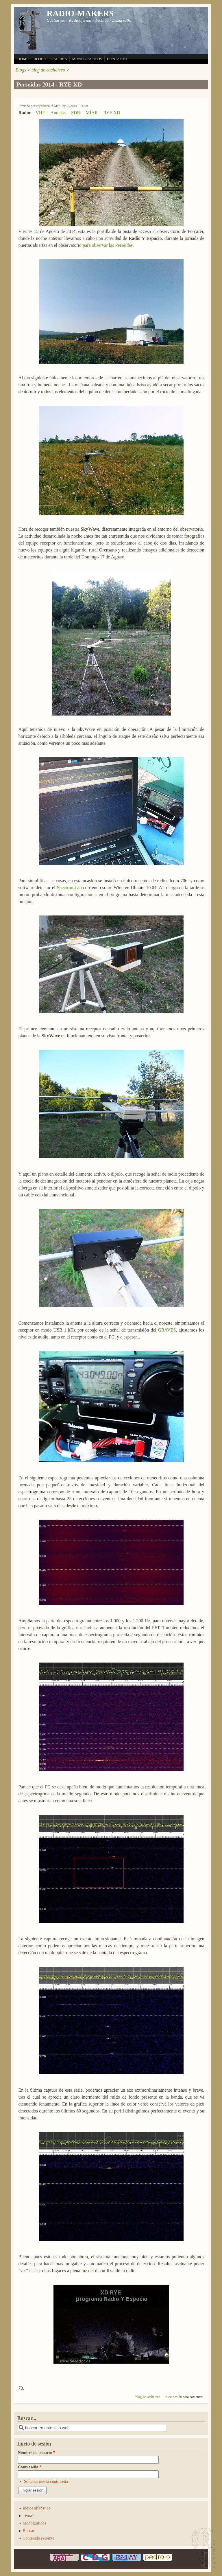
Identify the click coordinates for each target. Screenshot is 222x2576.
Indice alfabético (37, 2508)
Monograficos (34, 2523)
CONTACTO (117, 59)
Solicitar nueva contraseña (46, 2481)
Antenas (57, 112)
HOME (22, 59)
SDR (75, 112)
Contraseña (29, 2467)
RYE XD (111, 112)
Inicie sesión (173, 2397)
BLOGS (40, 59)
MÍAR (92, 112)
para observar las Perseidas (108, 245)
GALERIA (59, 59)
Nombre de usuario (36, 2452)
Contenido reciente (38, 2538)
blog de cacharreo (48, 69)
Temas (28, 2515)
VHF (40, 112)
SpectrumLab (69, 887)
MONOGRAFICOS (87, 59)
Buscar (28, 2530)
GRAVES (167, 1329)
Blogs (20, 69)
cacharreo (43, 106)
